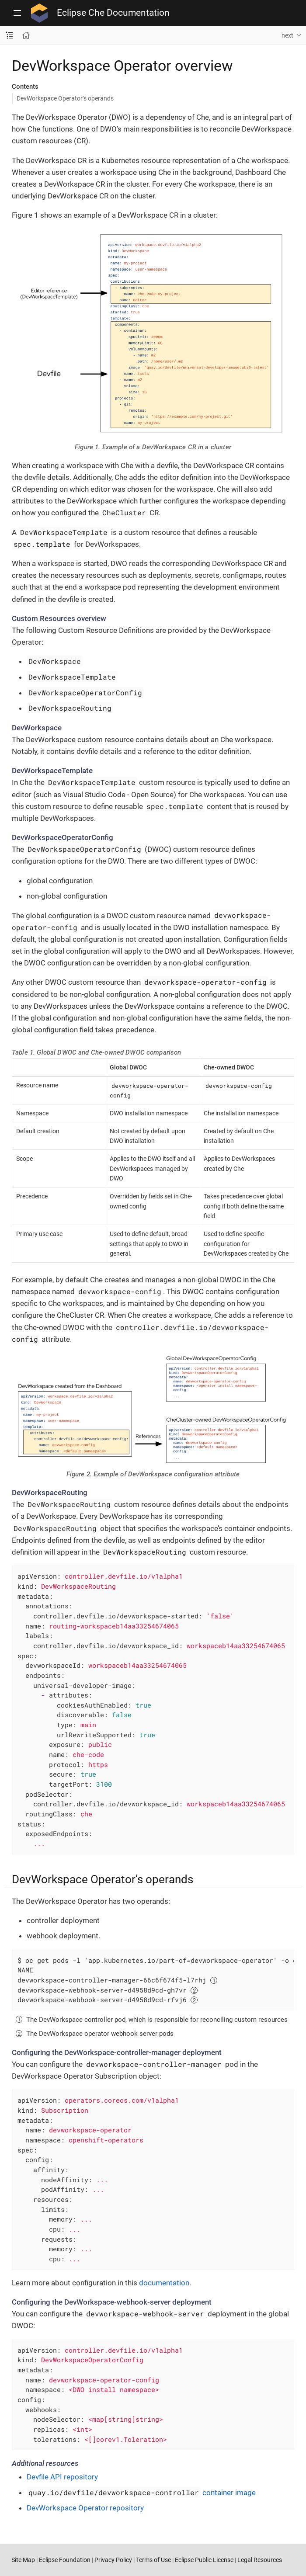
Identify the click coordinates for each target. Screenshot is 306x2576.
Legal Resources (259, 2559)
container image (141, 2492)
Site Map (23, 2559)
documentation (164, 2282)
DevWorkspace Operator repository (85, 2507)
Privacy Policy (113, 2559)
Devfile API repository (62, 2476)
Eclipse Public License (204, 2559)
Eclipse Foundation (64, 2559)
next (287, 35)
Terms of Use (153, 2559)
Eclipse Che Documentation (113, 12)
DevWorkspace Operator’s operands (65, 98)
